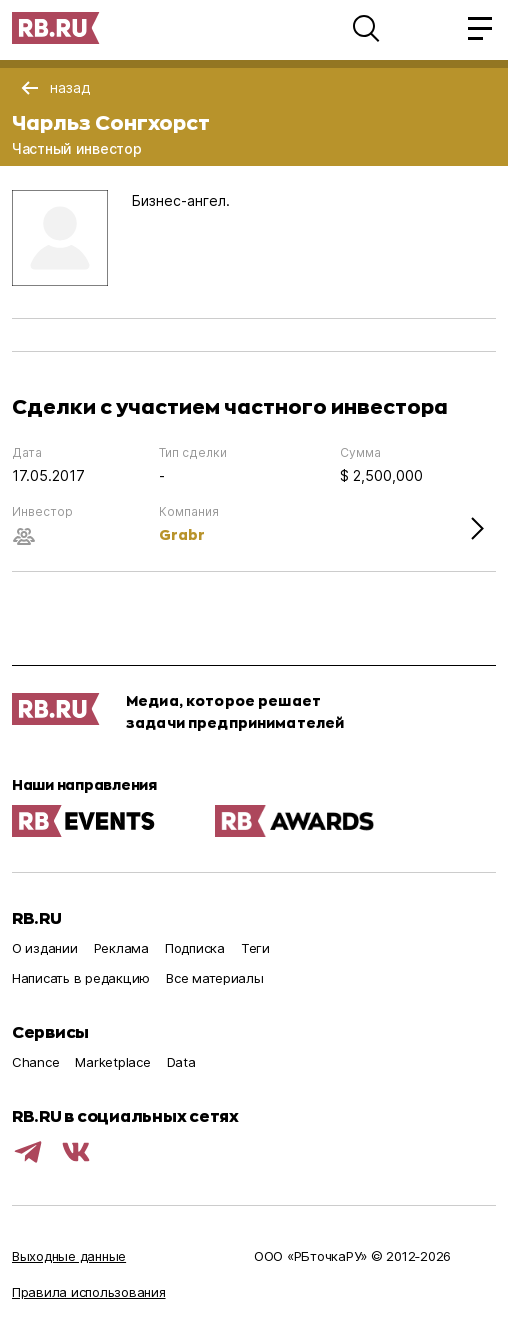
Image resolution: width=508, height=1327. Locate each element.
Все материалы (215, 978)
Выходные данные (69, 1256)
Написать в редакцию (81, 978)
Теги (255, 948)
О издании (45, 948)
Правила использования (89, 1292)
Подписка (195, 948)
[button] (366, 28)
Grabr (182, 534)
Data (181, 1062)
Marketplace (112, 1062)
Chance (35, 1062)
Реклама (121, 948)
